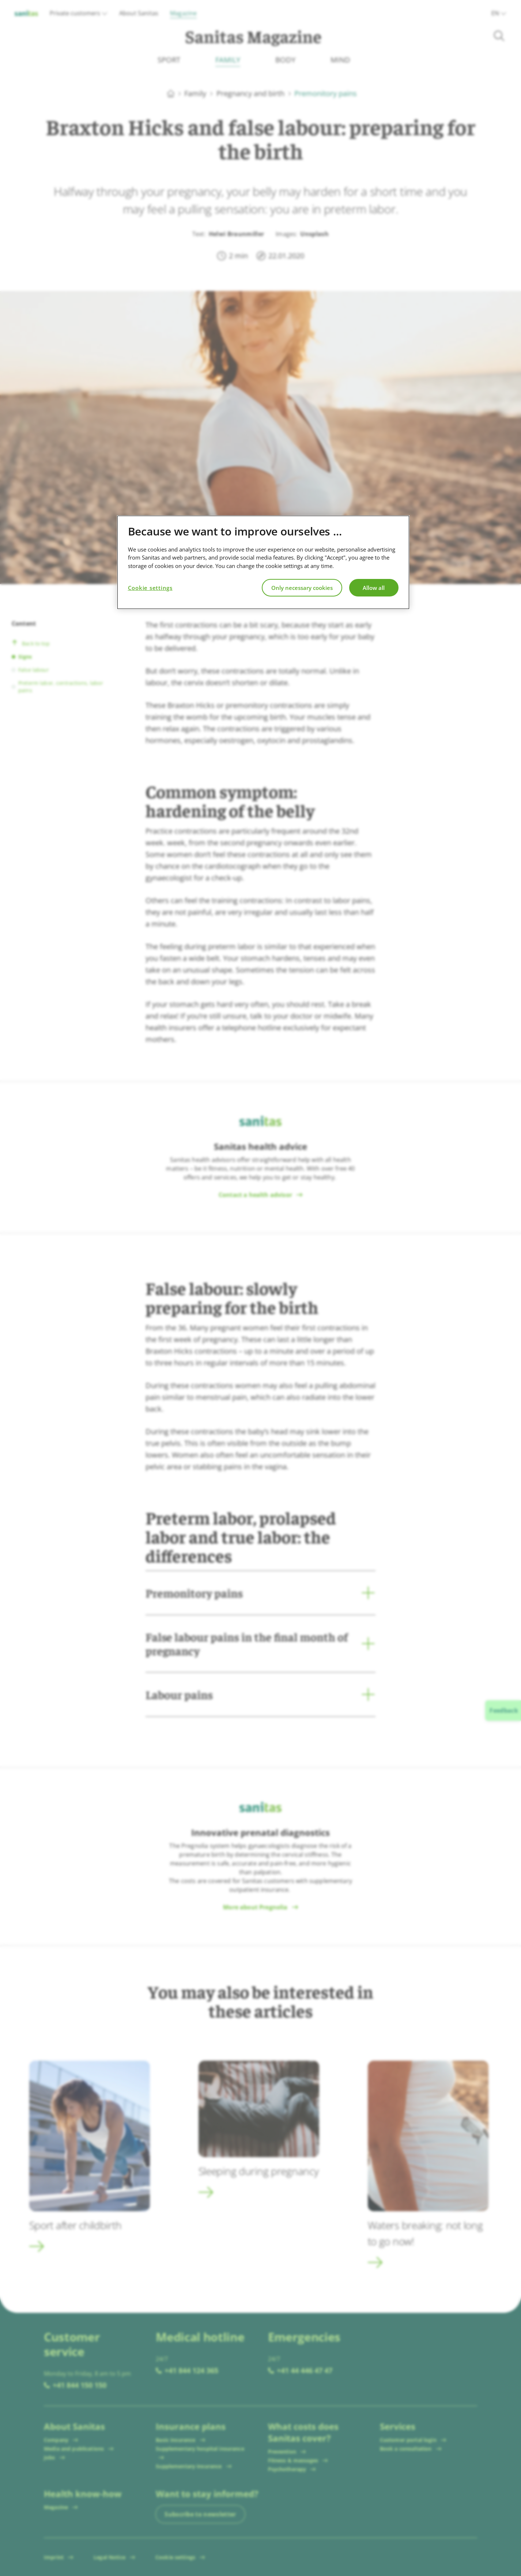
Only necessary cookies (302, 587)
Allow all (374, 587)
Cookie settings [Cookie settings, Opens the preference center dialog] (150, 587)
